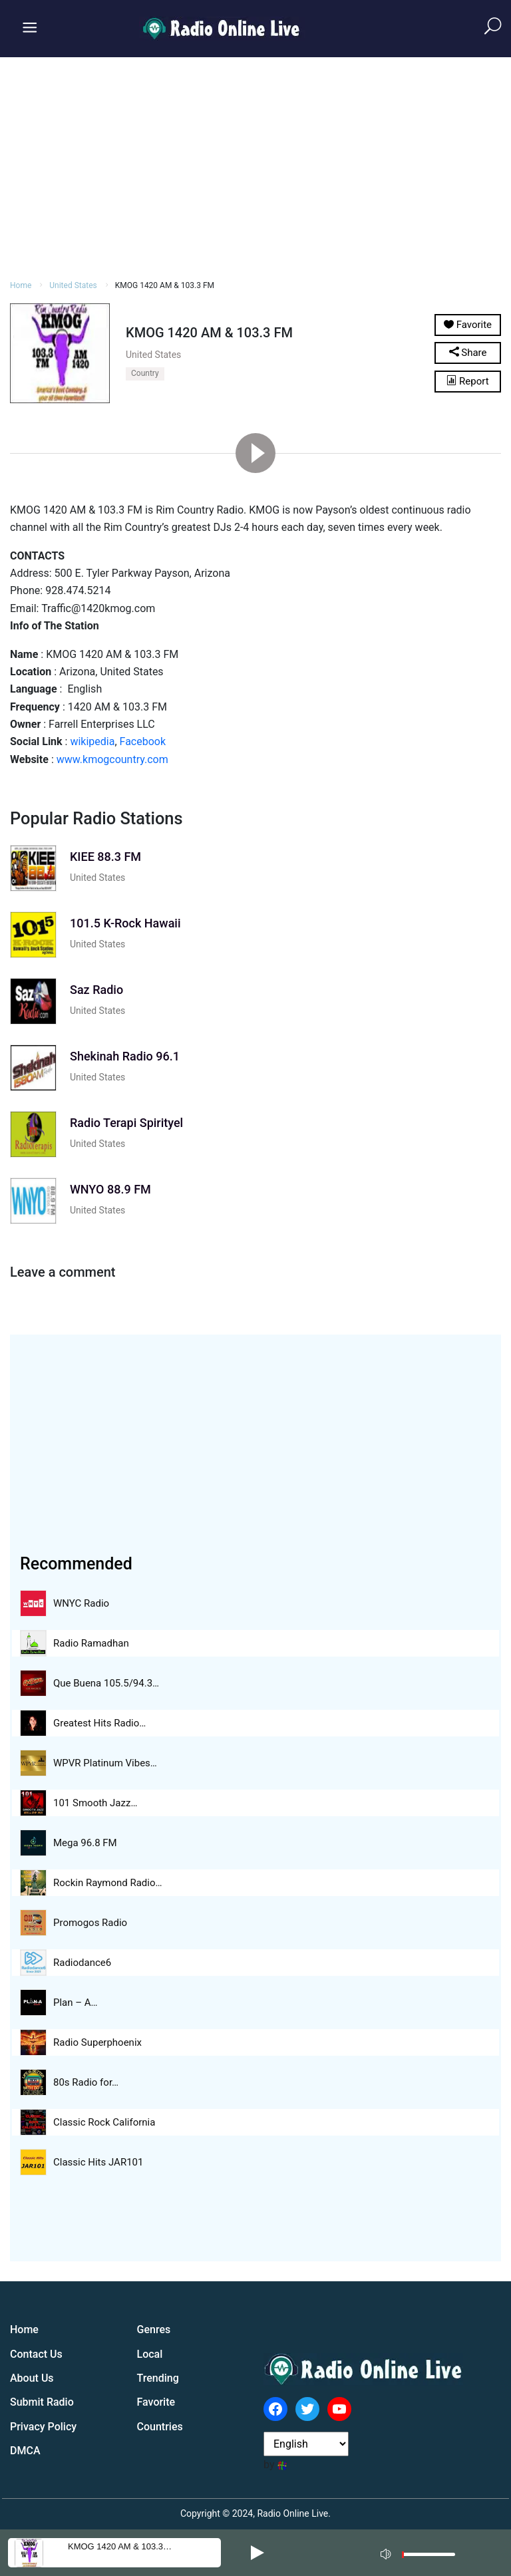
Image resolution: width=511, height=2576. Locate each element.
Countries (160, 2426)
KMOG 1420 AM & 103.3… (120, 2546)
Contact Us (36, 2354)
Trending (158, 2378)
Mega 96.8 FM (85, 1843)
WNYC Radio (81, 1603)
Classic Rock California (104, 2122)
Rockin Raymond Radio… (107, 1883)
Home (20, 285)
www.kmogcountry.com (112, 759)
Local (150, 2354)
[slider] (428, 2558)
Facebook (143, 741)
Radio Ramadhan (91, 1643)
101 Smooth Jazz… (95, 1803)
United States (72, 285)
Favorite (156, 2402)
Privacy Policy (43, 2426)
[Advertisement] (255, 166)
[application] (422, 2552)
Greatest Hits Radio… (99, 1723)
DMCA (25, 2450)
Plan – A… (75, 2003)
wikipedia (92, 741)
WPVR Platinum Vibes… (105, 1763)
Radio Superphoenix (97, 2042)
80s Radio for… (85, 2082)
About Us (32, 2378)
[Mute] (387, 2552)
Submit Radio (42, 2402)
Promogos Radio (90, 1923)
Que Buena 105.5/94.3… (106, 1683)
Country (145, 373)
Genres (154, 2329)
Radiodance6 (82, 1963)
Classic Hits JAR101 (98, 2162)
